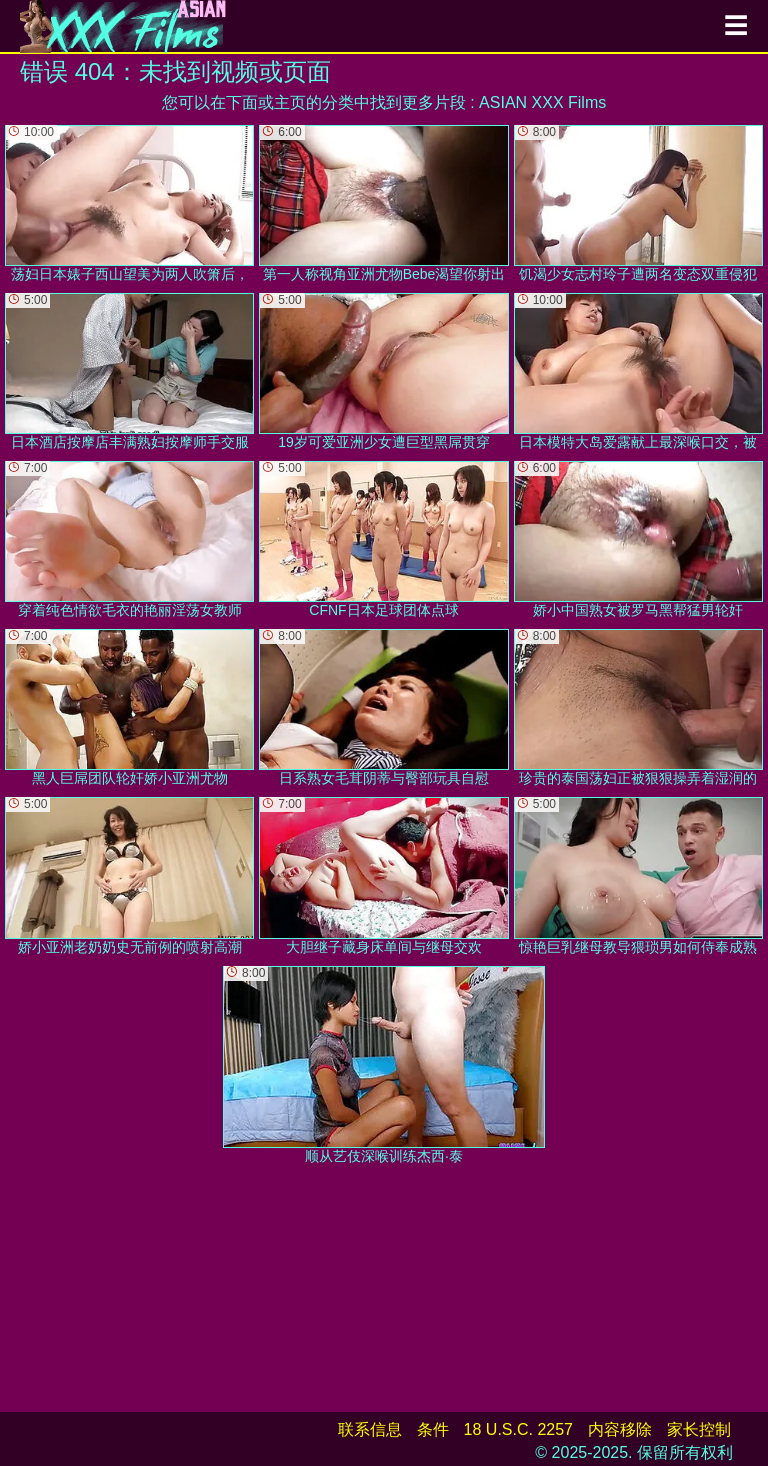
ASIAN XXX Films (542, 102)
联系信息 (370, 1429)
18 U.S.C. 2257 (518, 1429)
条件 (433, 1429)
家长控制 (699, 1429)
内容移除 (620, 1429)
